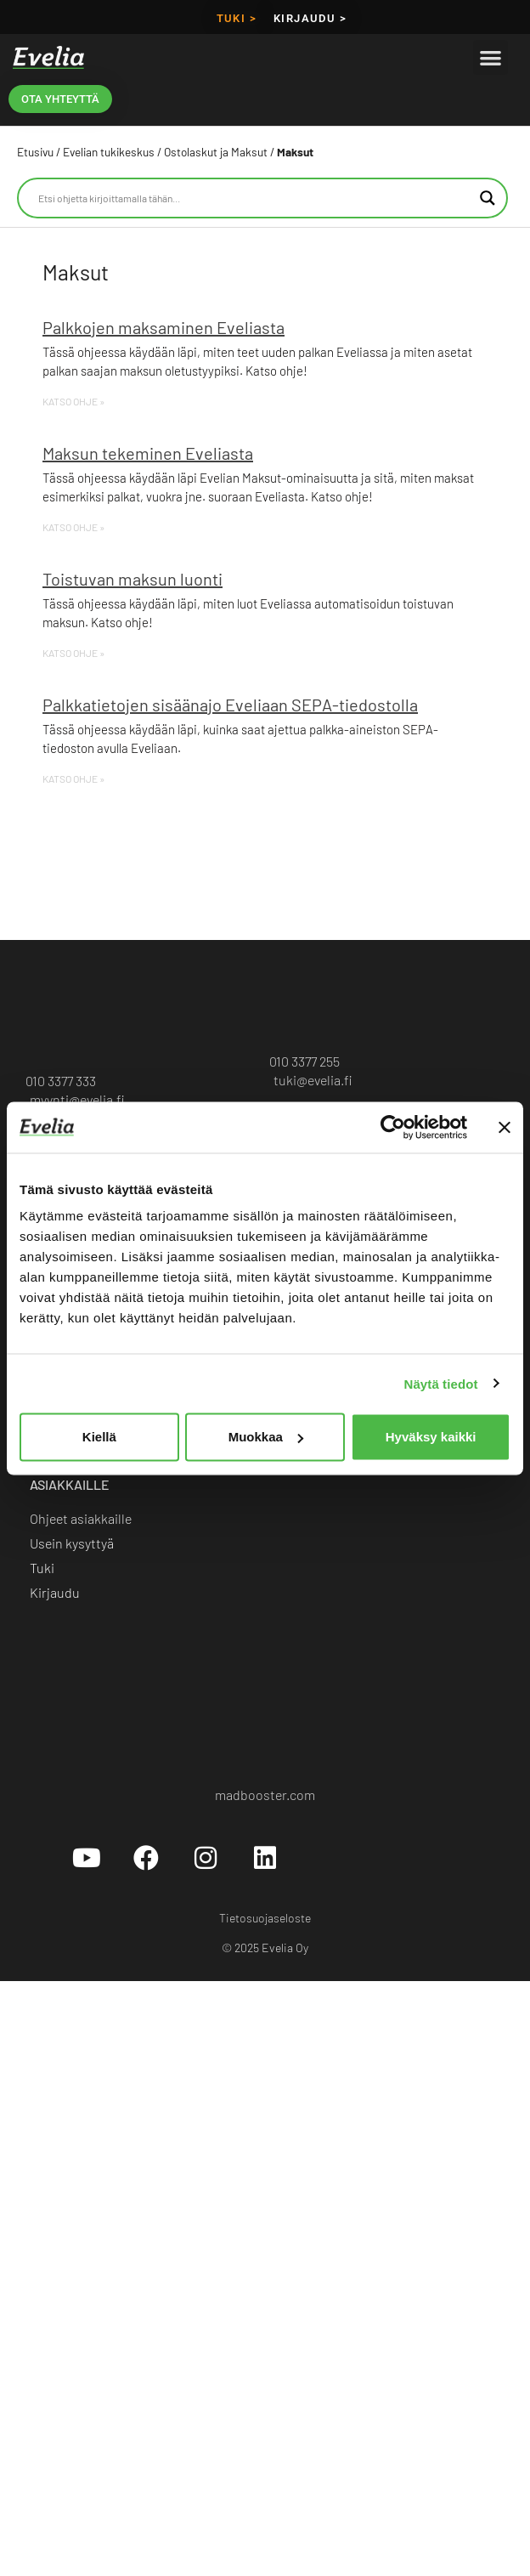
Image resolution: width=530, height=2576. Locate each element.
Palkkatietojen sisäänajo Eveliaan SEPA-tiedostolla (230, 704)
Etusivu (35, 151)
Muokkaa (265, 1437)
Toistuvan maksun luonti (132, 579)
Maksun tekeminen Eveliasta (147, 453)
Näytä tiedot (441, 1383)
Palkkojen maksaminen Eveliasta (163, 327)
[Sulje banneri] (504, 1127)
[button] (490, 57)
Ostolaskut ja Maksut (216, 151)
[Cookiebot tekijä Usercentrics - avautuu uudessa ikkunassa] (393, 1127)
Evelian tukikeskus (109, 151)
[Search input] (254, 198)
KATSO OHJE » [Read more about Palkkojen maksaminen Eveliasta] (73, 401)
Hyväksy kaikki (431, 1437)
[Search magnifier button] (487, 198)
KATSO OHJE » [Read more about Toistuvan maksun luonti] (73, 653)
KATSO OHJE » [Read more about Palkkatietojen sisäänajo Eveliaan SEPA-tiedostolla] (73, 778)
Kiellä (99, 1437)
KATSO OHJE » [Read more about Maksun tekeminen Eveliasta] (73, 527)
